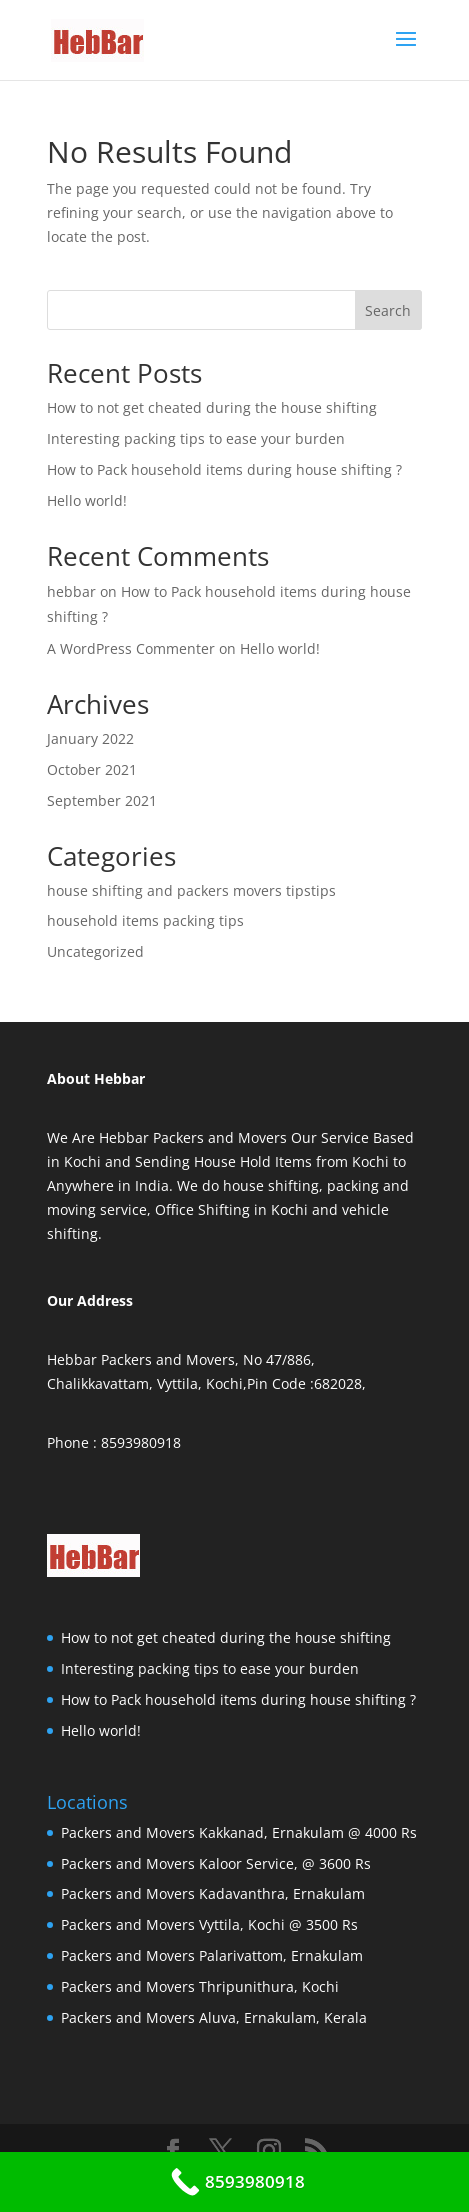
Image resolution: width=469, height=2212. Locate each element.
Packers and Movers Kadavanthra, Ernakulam (213, 1893)
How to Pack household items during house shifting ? (224, 469)
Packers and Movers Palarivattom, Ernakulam (212, 1955)
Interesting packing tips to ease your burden (196, 438)
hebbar (71, 591)
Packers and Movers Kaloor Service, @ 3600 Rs (216, 1863)
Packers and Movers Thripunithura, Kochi (200, 1986)
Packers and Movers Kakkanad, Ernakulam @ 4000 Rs (239, 1832)
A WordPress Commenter (131, 648)
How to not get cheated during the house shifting (212, 407)
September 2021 (102, 800)
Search (388, 310)
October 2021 (92, 769)
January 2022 (90, 738)
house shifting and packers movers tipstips (191, 890)
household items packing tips (145, 920)
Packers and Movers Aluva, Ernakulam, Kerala (214, 2017)
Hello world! (87, 500)
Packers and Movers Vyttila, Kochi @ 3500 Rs (209, 1924)
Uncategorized (95, 951)
